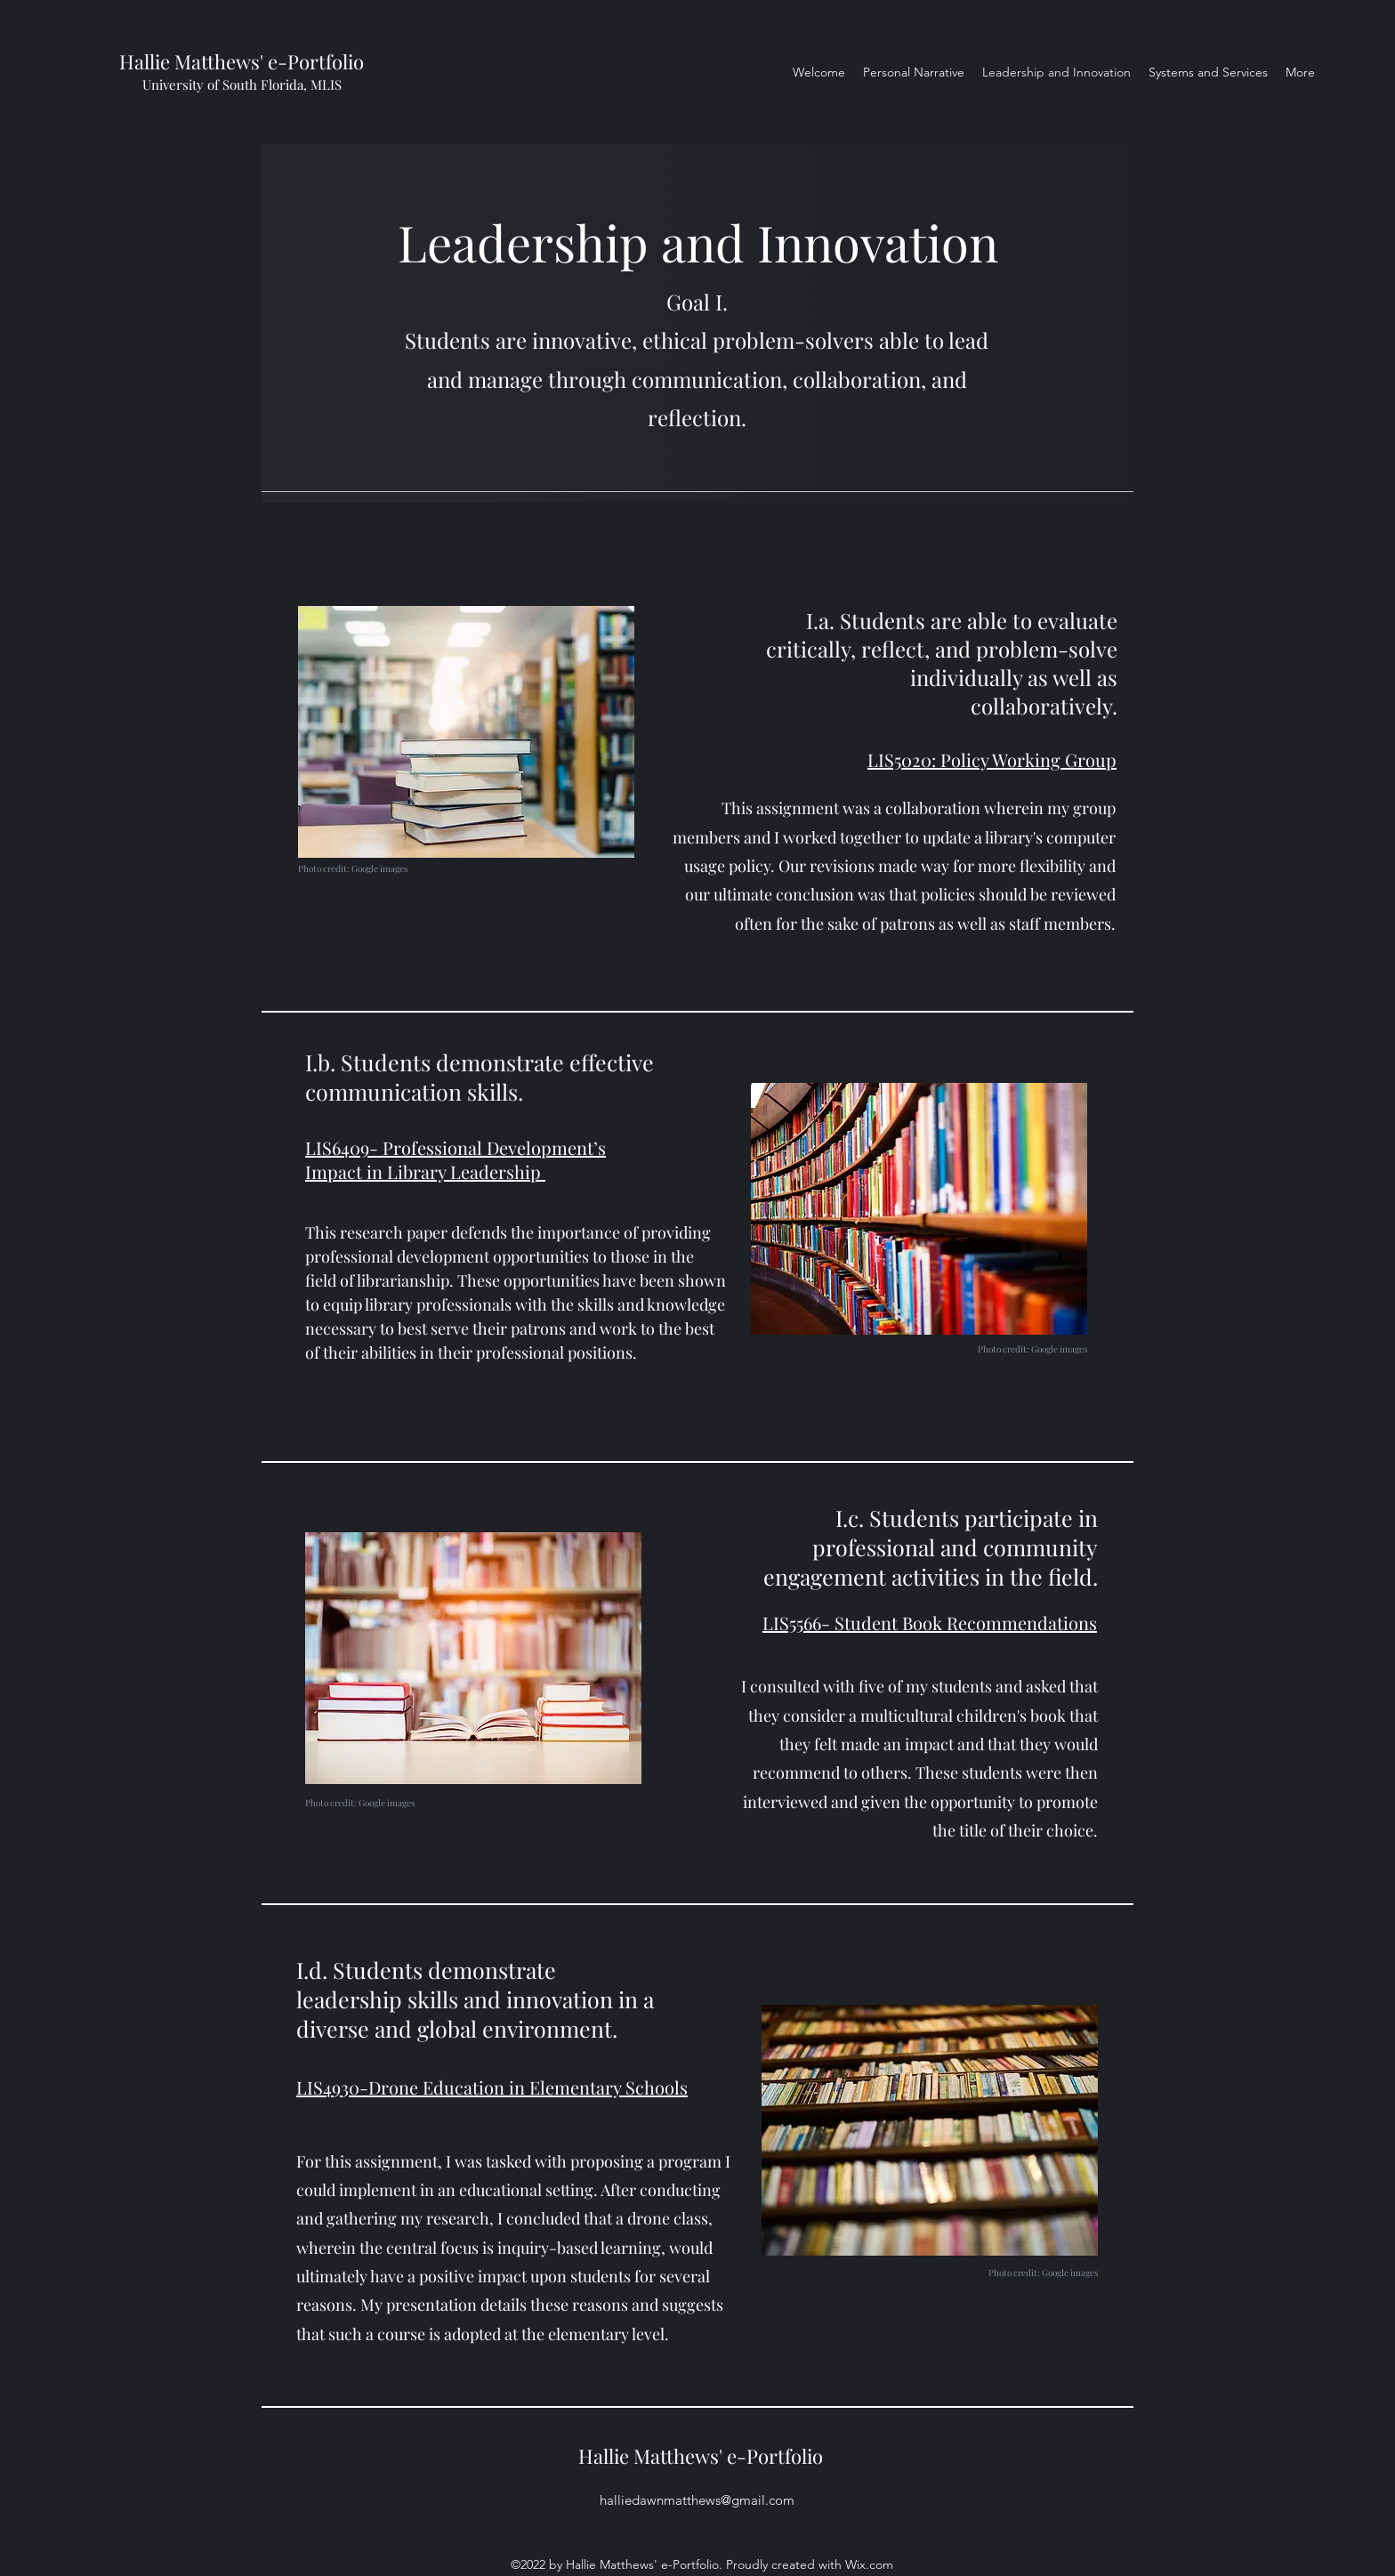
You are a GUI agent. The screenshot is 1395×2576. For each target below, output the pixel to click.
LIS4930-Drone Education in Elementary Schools (492, 2087)
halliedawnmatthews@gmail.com (697, 2499)
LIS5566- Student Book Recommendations (929, 1623)
